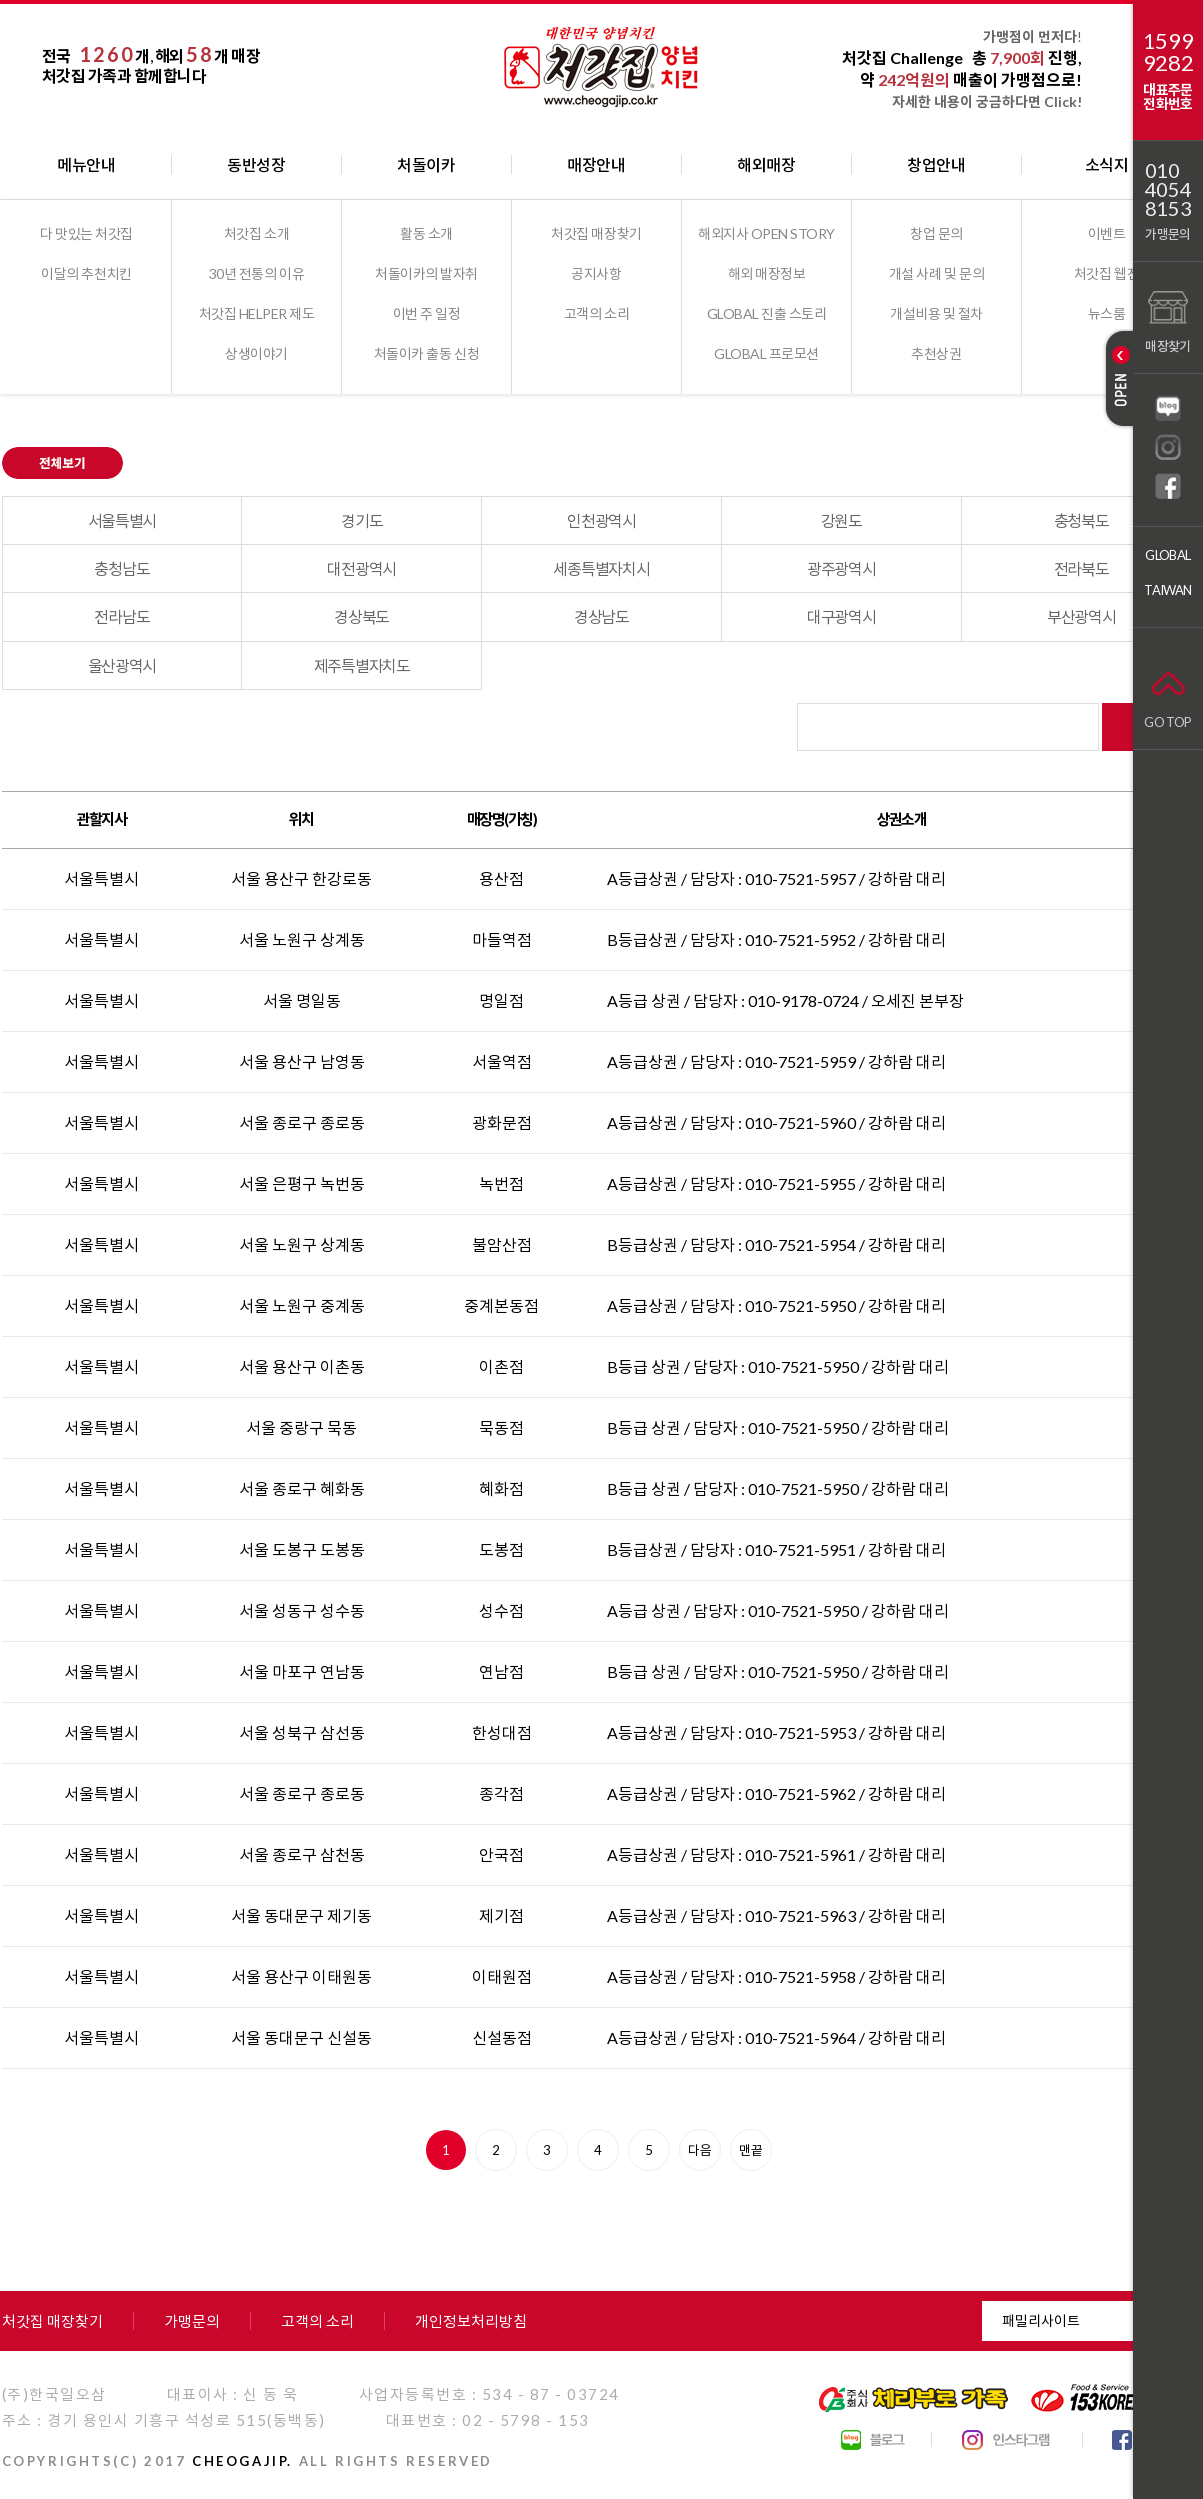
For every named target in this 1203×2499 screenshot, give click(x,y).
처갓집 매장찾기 (596, 233)
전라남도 (121, 616)
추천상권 (936, 353)
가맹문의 (1167, 234)
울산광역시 (122, 665)
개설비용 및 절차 (936, 313)
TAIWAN (1167, 590)
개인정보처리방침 (471, 2321)
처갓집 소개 (256, 233)
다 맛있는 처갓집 (86, 233)
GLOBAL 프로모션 (766, 353)
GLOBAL (1167, 555)
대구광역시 (841, 616)
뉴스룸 (1107, 313)
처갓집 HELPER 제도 (257, 313)
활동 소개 (426, 233)
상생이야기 (256, 353)
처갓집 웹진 (1106, 273)
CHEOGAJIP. (242, 2461)
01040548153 (1168, 189)
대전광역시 (361, 568)
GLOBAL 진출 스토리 (767, 313)
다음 (700, 2150)
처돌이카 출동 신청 (426, 353)
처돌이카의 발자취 (426, 273)
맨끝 (751, 2150)
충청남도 (121, 568)
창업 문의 (936, 233)
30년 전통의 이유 (256, 273)
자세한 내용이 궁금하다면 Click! (987, 101)
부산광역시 (1081, 616)
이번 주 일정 (427, 313)
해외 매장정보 (767, 273)
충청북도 (1081, 520)
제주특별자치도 (362, 665)
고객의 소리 (596, 313)
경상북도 (361, 616)
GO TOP (1167, 695)
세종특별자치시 (601, 568)
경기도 (361, 520)
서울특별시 (122, 520)
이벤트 (1107, 233)
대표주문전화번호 (1167, 96)
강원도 (841, 520)
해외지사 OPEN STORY (766, 233)
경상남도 (601, 616)
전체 (82, 463)
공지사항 (596, 273)
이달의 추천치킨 (86, 273)
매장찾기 (1167, 319)
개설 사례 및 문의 (936, 273)
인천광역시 (601, 520)
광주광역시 (841, 568)
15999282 (1168, 52)
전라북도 (1081, 568)
